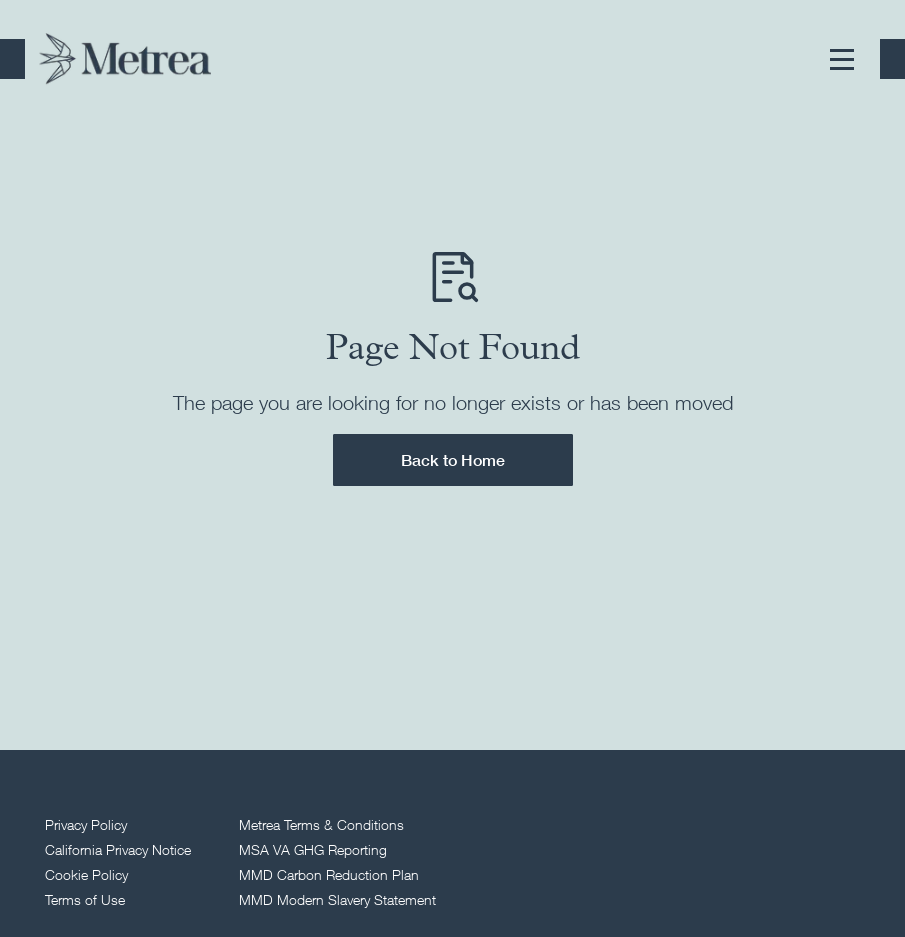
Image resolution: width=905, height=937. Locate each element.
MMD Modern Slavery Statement (337, 899)
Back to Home (453, 460)
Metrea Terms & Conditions (321, 824)
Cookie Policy (86, 874)
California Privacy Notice (118, 849)
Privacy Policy (86, 824)
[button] (842, 59)
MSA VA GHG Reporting (313, 849)
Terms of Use (85, 899)
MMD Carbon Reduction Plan (329, 874)
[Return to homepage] (125, 59)
